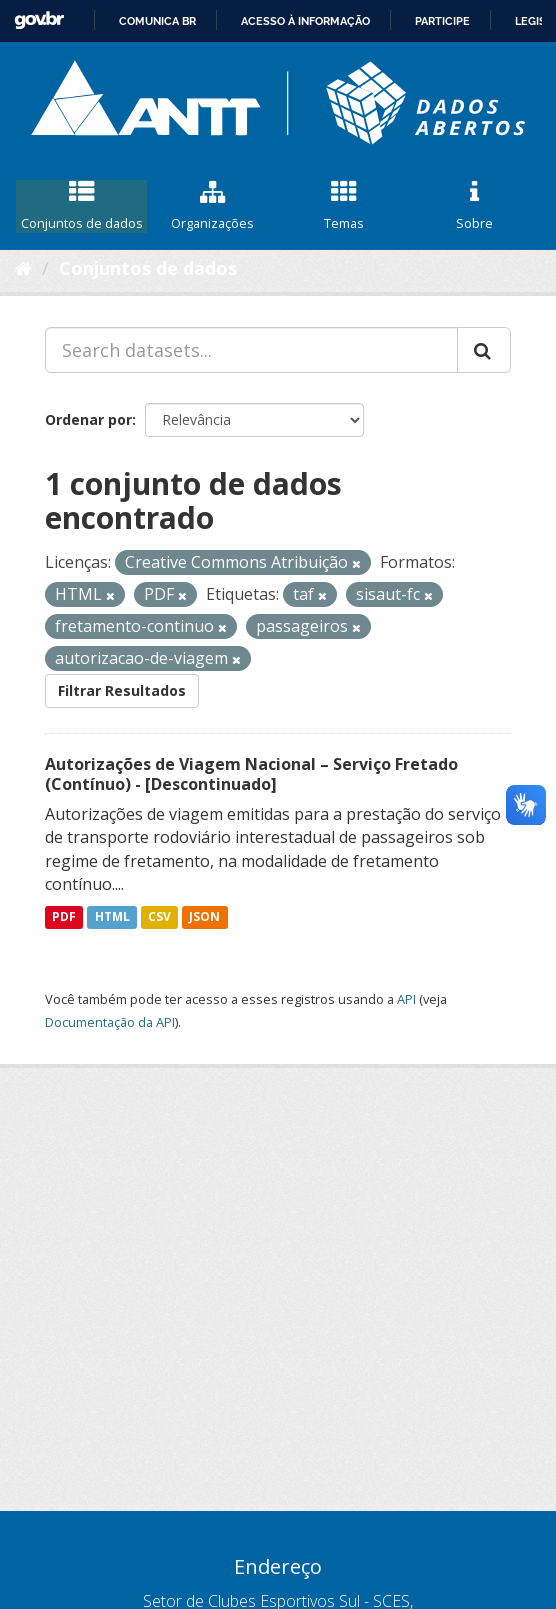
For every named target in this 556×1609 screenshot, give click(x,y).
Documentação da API (110, 1022)
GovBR (39, 20)
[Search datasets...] (251, 350)
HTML (112, 916)
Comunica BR (157, 21)
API (406, 999)
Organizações (212, 206)
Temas (343, 206)
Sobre (474, 206)
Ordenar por (88, 419)
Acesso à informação (305, 21)
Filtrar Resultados (122, 690)
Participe (442, 21)
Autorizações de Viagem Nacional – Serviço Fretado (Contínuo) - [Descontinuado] (251, 774)
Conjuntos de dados (81, 206)
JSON (204, 916)
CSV (159, 916)
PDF (64, 916)
